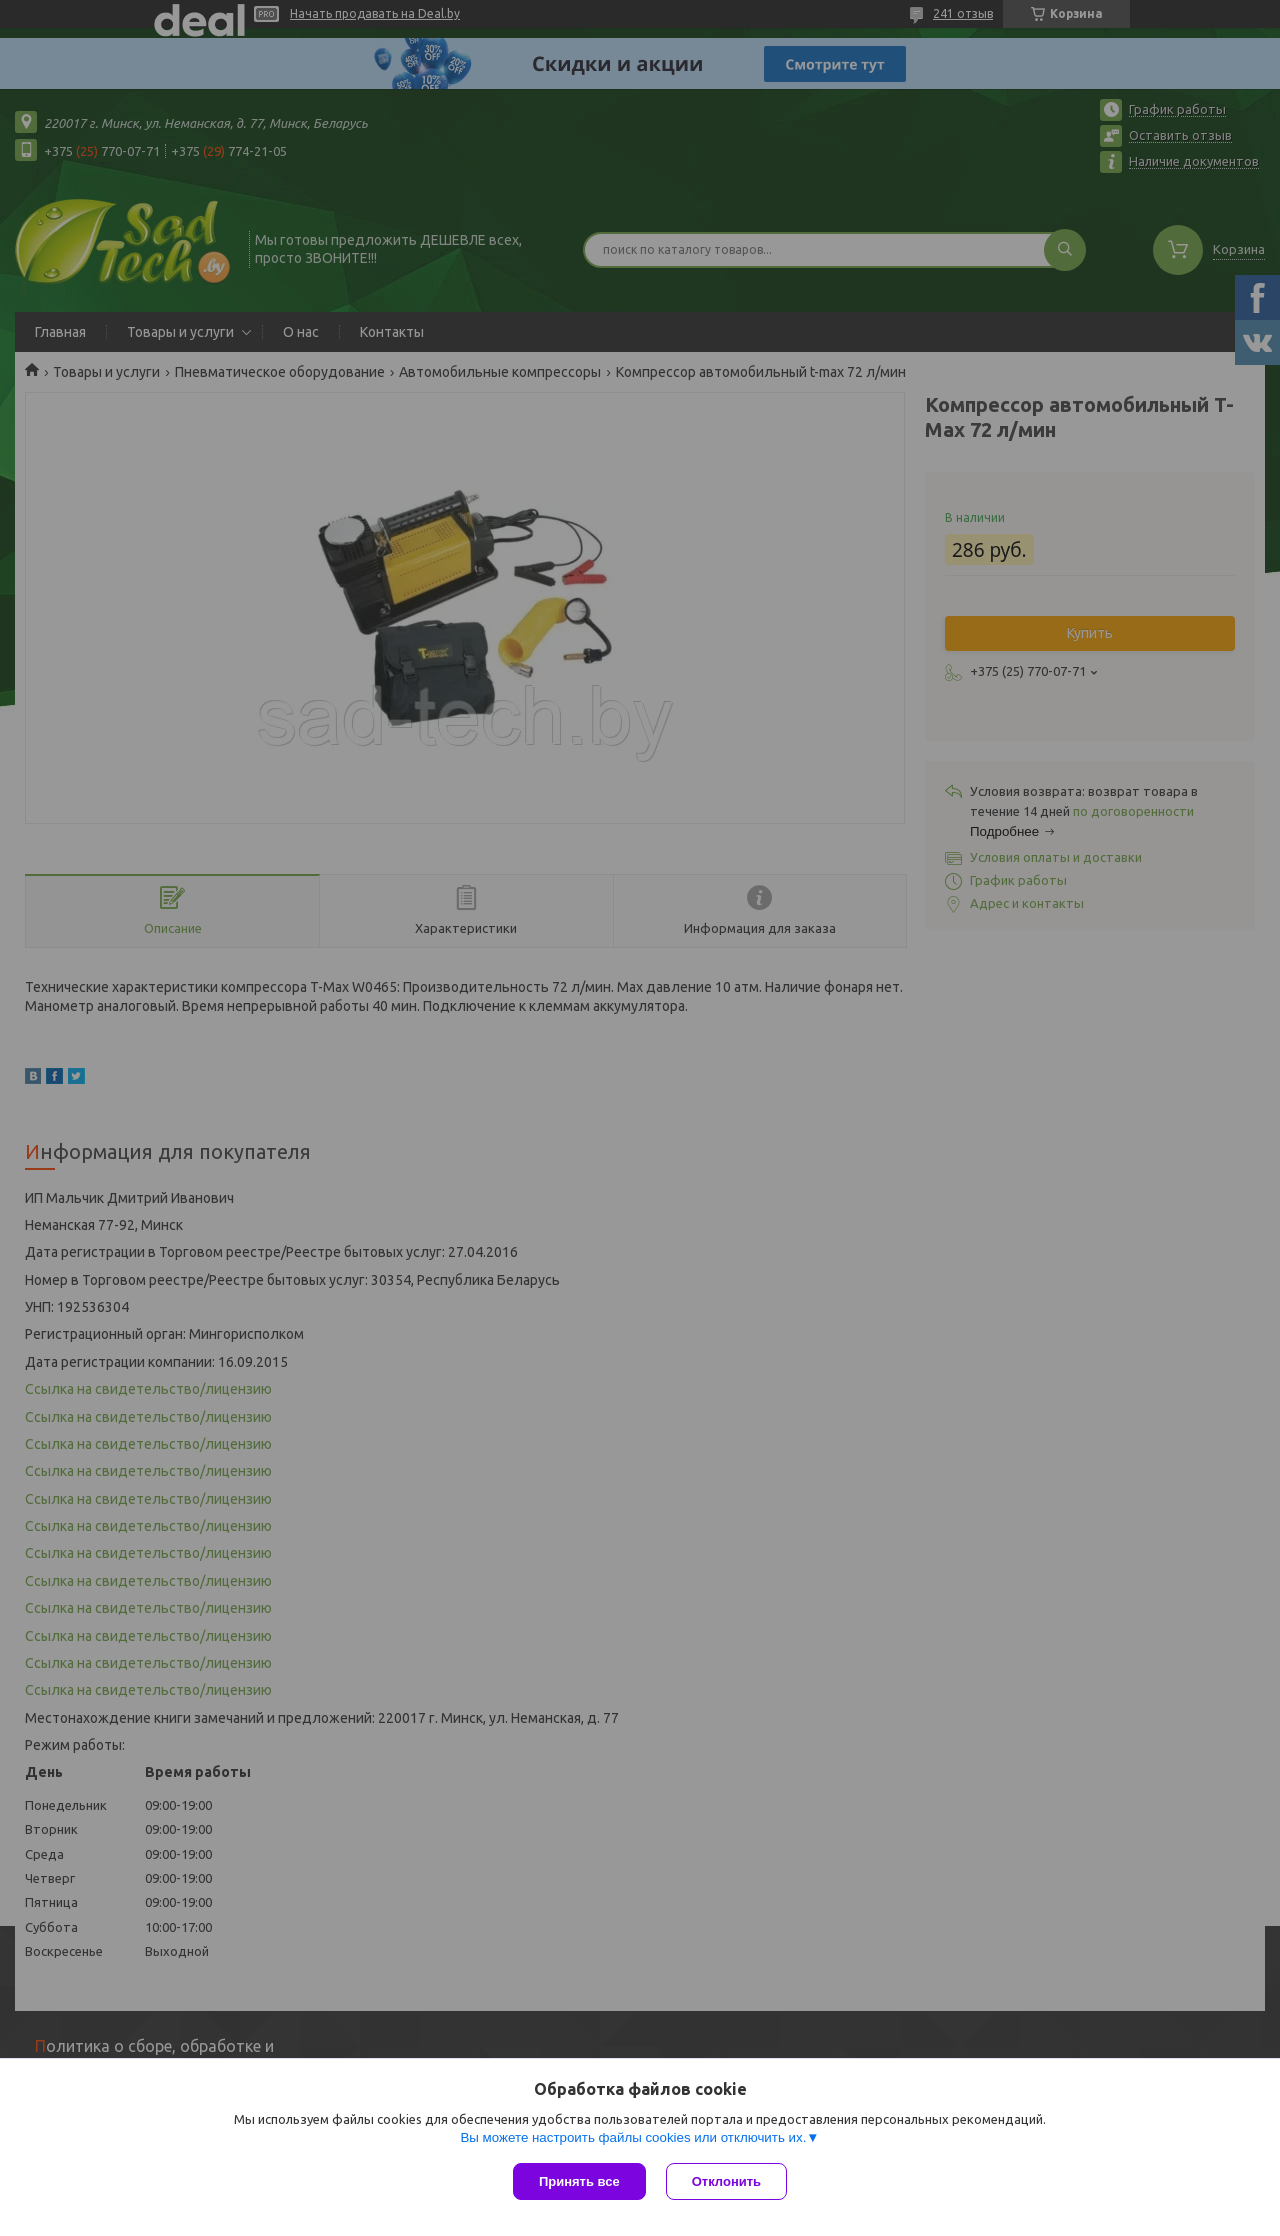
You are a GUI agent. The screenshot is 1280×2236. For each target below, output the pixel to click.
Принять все (579, 2181)
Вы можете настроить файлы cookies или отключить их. (633, 2137)
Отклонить (726, 2181)
